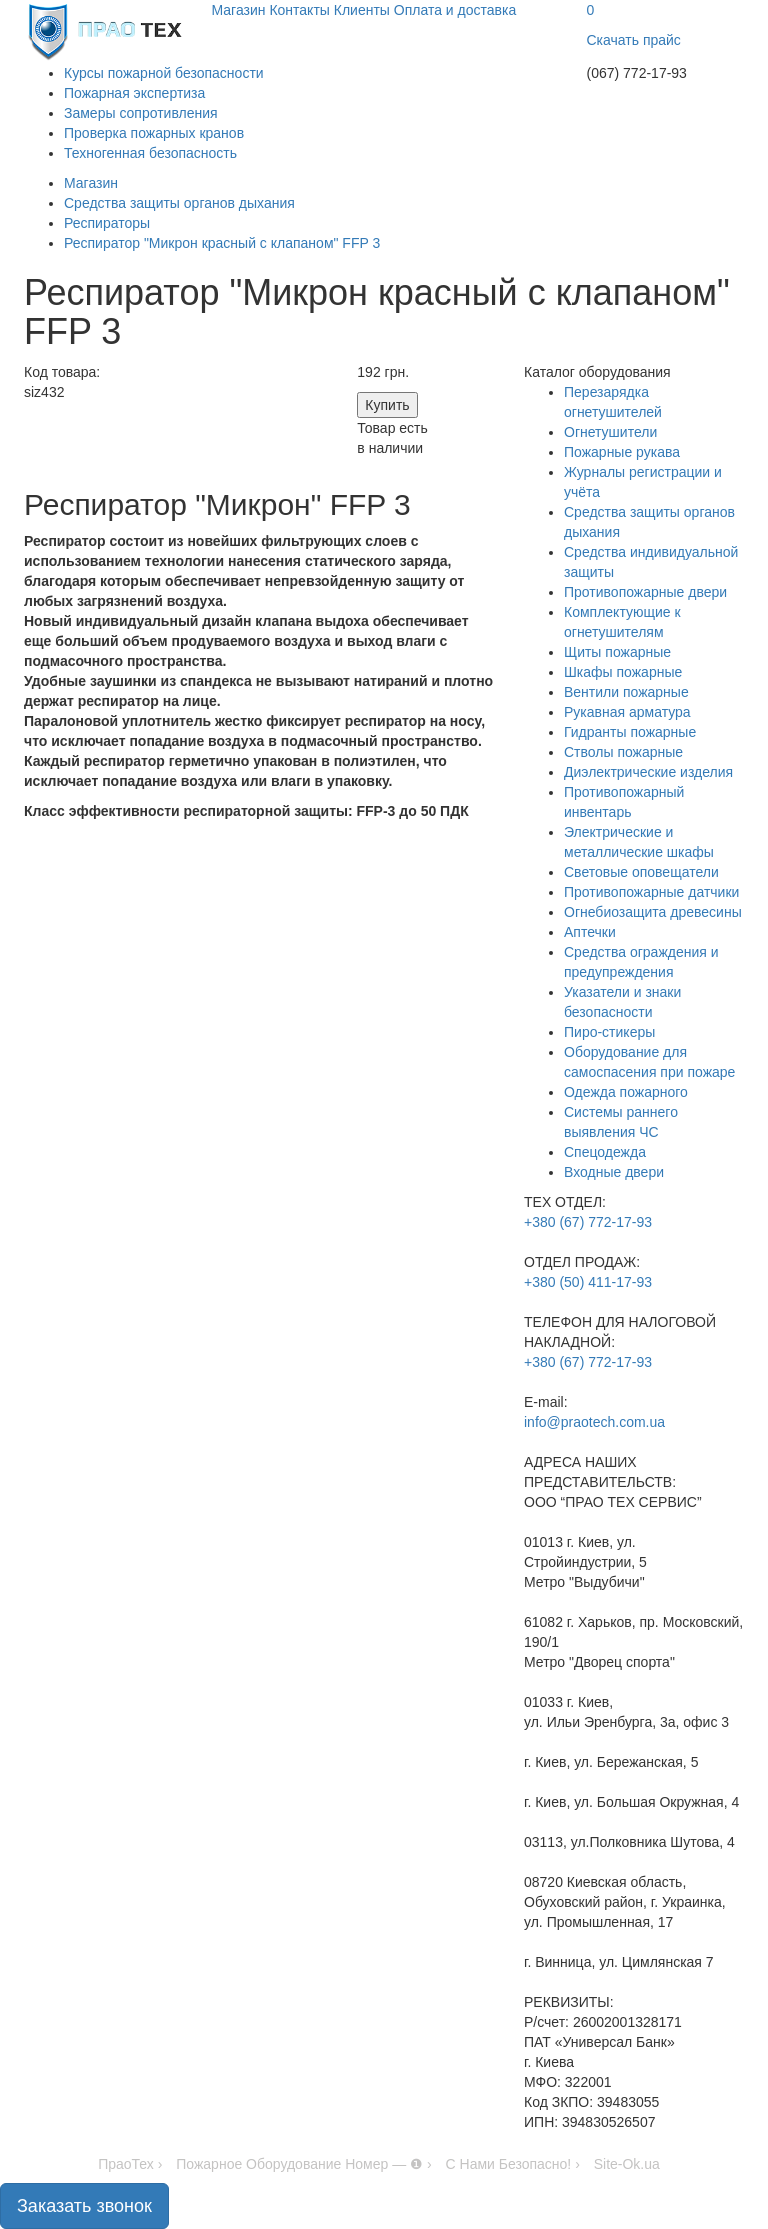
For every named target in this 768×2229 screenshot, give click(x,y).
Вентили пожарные (626, 692)
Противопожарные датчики (651, 892)
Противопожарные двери (645, 592)
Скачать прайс (634, 40)
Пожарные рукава (622, 452)
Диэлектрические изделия (648, 772)
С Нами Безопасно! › (513, 2164)
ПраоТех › (130, 2164)
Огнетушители (610, 432)
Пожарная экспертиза (134, 93)
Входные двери (614, 1172)
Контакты (299, 10)
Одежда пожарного (626, 1092)
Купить (387, 405)
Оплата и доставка (455, 10)
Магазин (239, 10)
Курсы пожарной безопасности (164, 73)
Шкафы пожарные (623, 672)
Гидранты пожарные (630, 732)
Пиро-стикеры (609, 1032)
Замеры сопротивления (141, 113)
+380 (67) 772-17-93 (588, 1222)
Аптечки (590, 932)
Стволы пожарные (623, 752)
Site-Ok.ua (627, 2164)
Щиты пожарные (617, 652)
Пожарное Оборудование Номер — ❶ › (303, 2164)
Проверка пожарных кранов (154, 133)
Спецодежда (605, 1152)
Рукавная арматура (627, 712)
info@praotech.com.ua (594, 1422)
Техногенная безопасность (150, 153)
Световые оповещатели (641, 872)
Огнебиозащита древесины (653, 912)
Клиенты (362, 10)
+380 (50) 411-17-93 (588, 1282)
